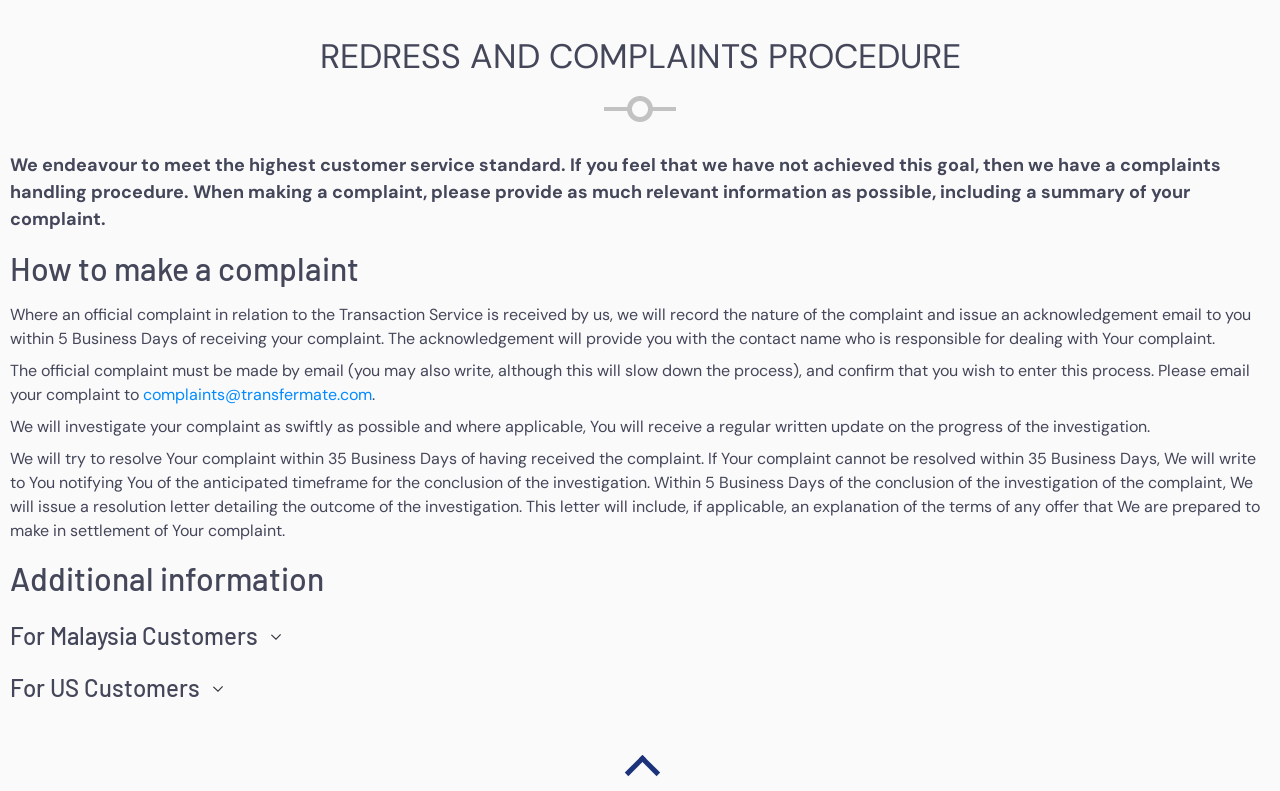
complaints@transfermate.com (257, 394)
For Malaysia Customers (134, 636)
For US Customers (105, 688)
